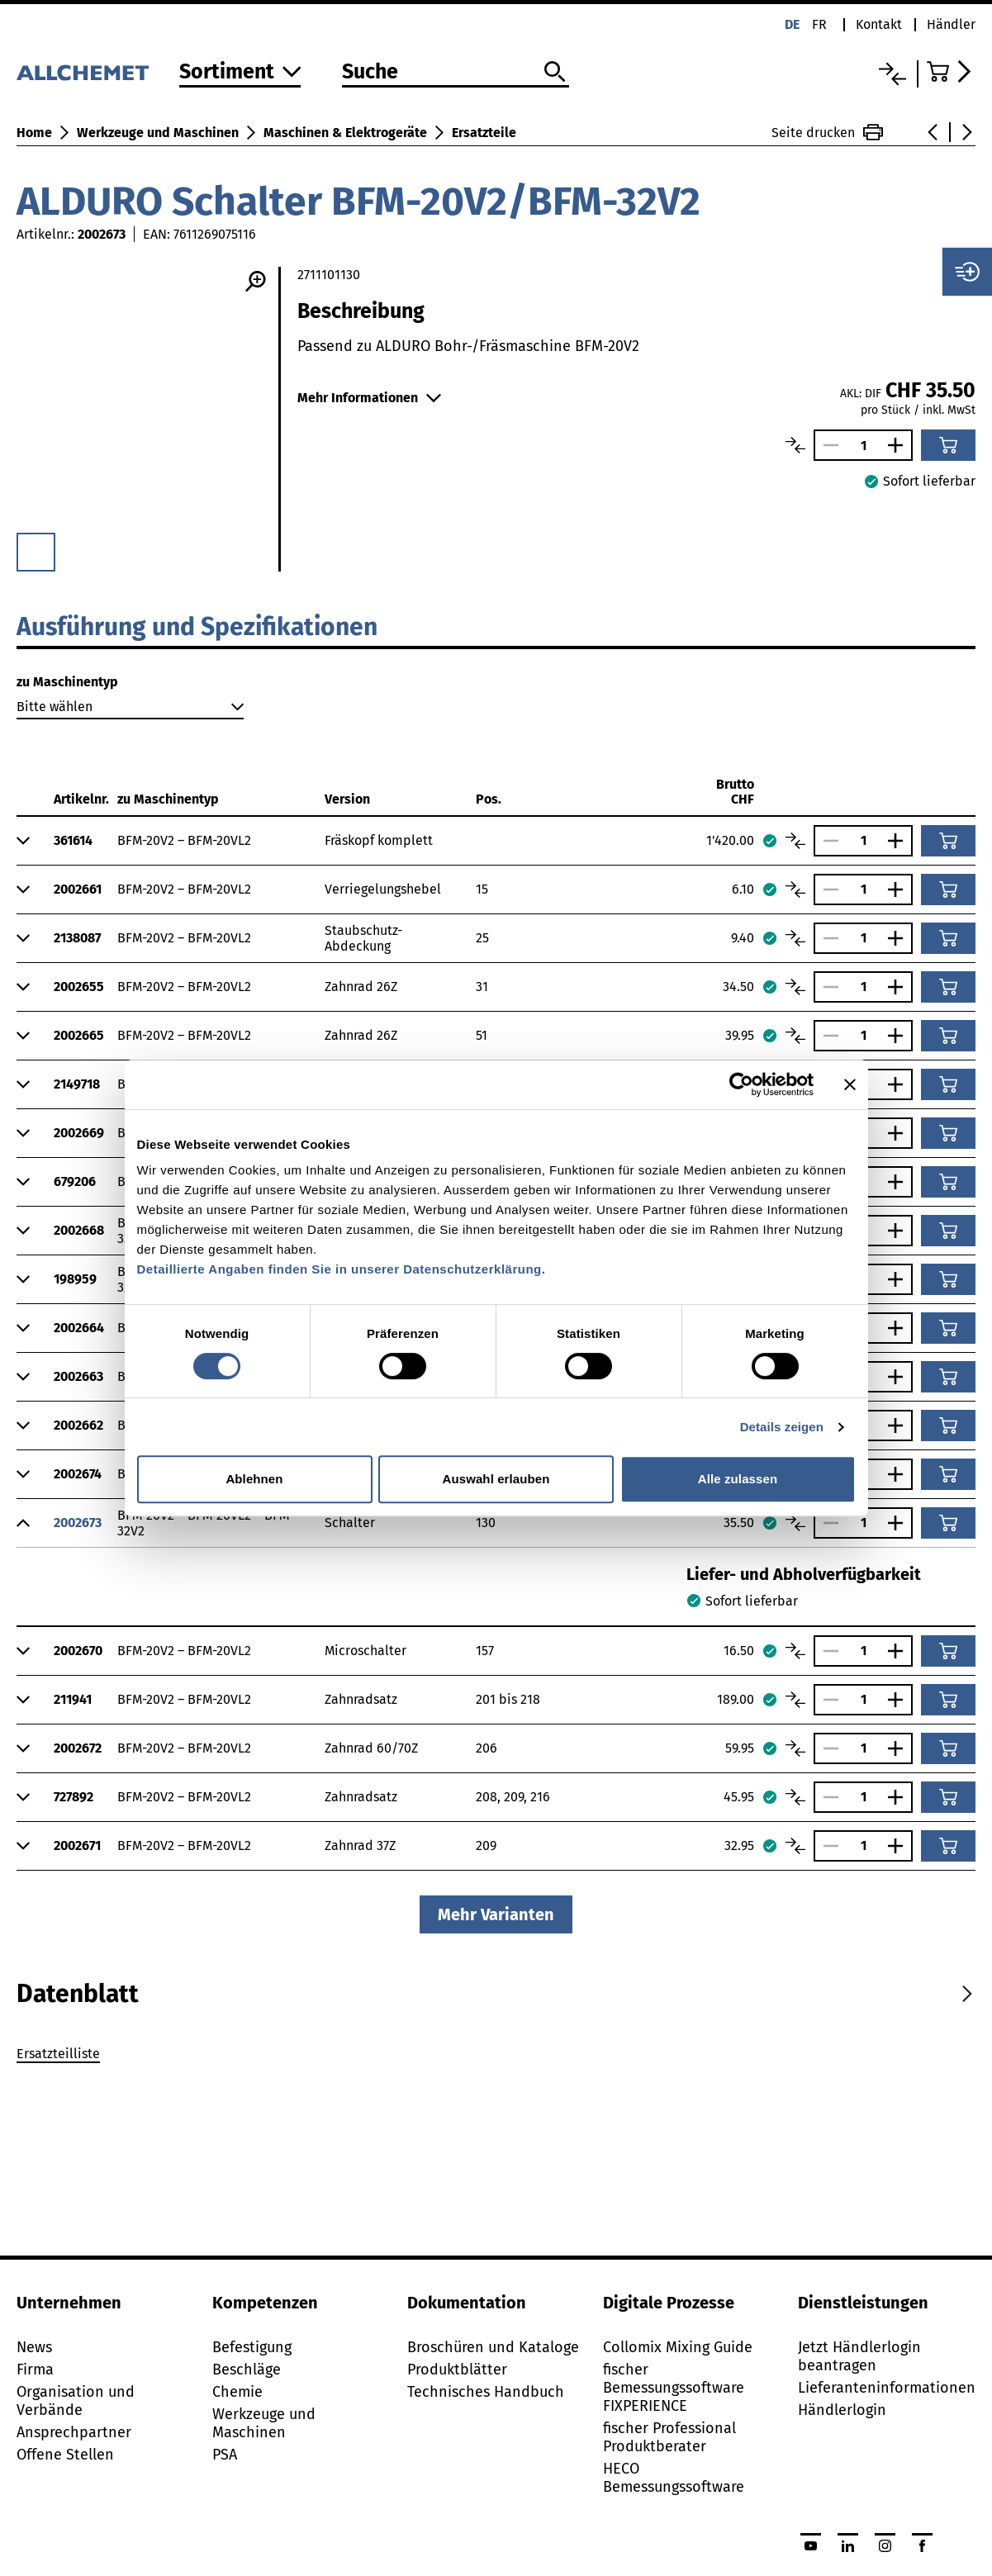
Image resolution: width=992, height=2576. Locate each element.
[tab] (78, 1994)
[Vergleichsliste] (892, 74)
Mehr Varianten (496, 1914)
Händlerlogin (842, 2410)
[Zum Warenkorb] (951, 71)
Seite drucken (827, 132)
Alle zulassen (737, 1479)
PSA (224, 2455)
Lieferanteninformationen (886, 2388)
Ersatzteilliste (58, 2053)
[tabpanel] (496, 2056)
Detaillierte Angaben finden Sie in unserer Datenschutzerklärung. (341, 1269)
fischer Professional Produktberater (669, 2437)
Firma (35, 2369)
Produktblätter (457, 2369)
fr (819, 24)
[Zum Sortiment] (240, 73)
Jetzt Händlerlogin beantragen (859, 2356)
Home (34, 132)
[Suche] (455, 73)
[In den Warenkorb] (948, 445)
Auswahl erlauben (496, 1479)
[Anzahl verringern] (826, 445)
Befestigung (252, 2347)
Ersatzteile (484, 132)
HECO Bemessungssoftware (673, 2478)
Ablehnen (253, 1479)
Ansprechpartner (74, 2432)
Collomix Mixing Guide (677, 2347)
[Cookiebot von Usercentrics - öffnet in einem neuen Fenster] (741, 1084)
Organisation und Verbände (76, 2401)
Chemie (237, 2392)
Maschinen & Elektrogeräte (345, 132)
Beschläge (246, 2369)
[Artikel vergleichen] (795, 445)
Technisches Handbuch (485, 2392)
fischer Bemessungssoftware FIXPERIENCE (673, 2387)
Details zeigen (782, 1427)
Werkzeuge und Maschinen (158, 132)
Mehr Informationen (369, 398)
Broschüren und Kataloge (493, 2347)
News (34, 2347)
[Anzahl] (863, 445)
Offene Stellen (65, 2455)
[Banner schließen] (850, 1084)
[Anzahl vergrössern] (899, 445)
